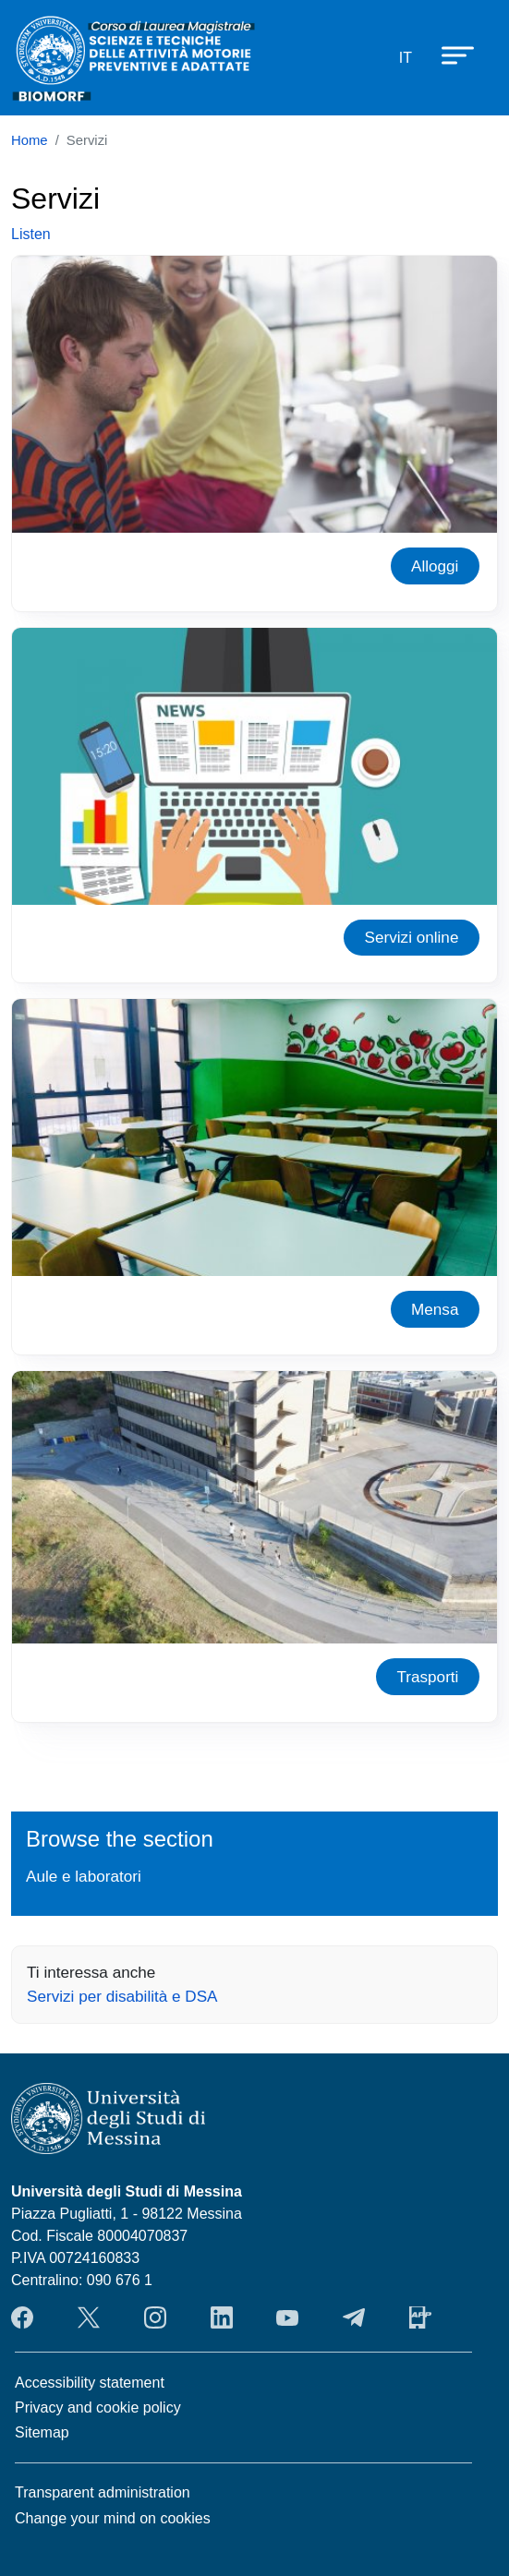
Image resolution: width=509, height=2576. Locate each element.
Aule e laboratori (83, 1876)
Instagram (155, 2317)
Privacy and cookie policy (98, 2407)
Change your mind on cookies (113, 2518)
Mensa (434, 1309)
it (405, 58)
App (420, 2317)
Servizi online (412, 937)
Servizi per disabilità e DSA (122, 1996)
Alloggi (434, 566)
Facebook (22, 2317)
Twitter (89, 2317)
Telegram (354, 2317)
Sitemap (42, 2432)
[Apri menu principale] (449, 54)
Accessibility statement (89, 2382)
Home (29, 140)
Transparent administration (102, 2492)
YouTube (287, 2317)
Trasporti (427, 1676)
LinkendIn (222, 2317)
